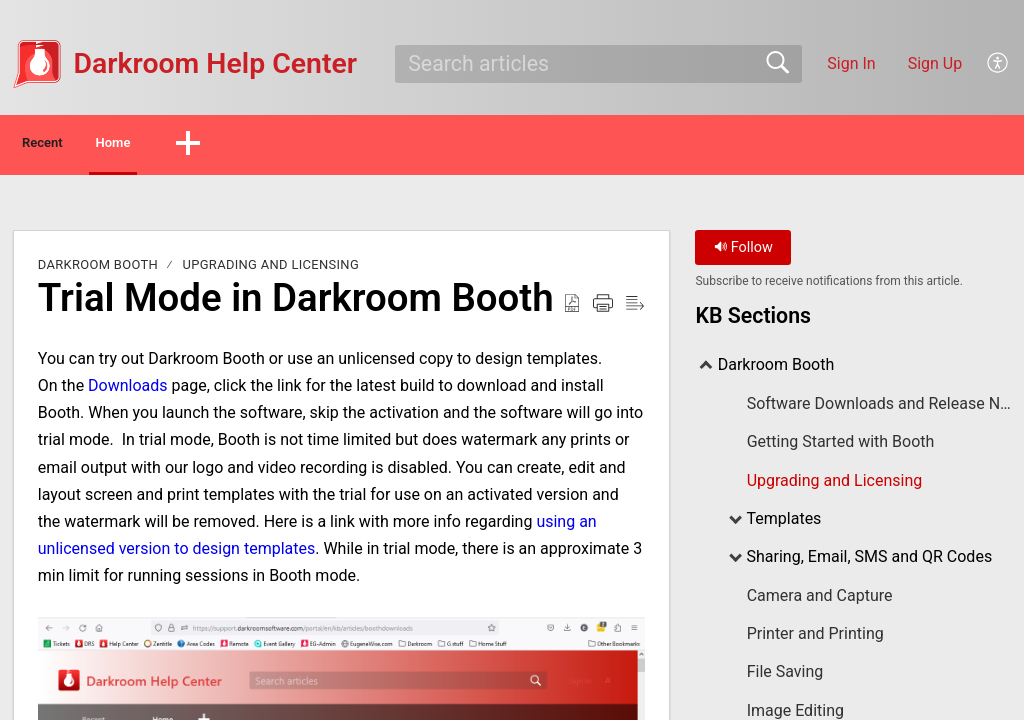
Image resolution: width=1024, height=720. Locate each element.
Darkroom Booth (98, 269)
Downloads (127, 390)
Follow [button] (743, 252)
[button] (998, 64)
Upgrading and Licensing (271, 269)
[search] (598, 64)
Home (189, 145)
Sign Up (935, 63)
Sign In (851, 63)
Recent (73, 145)
